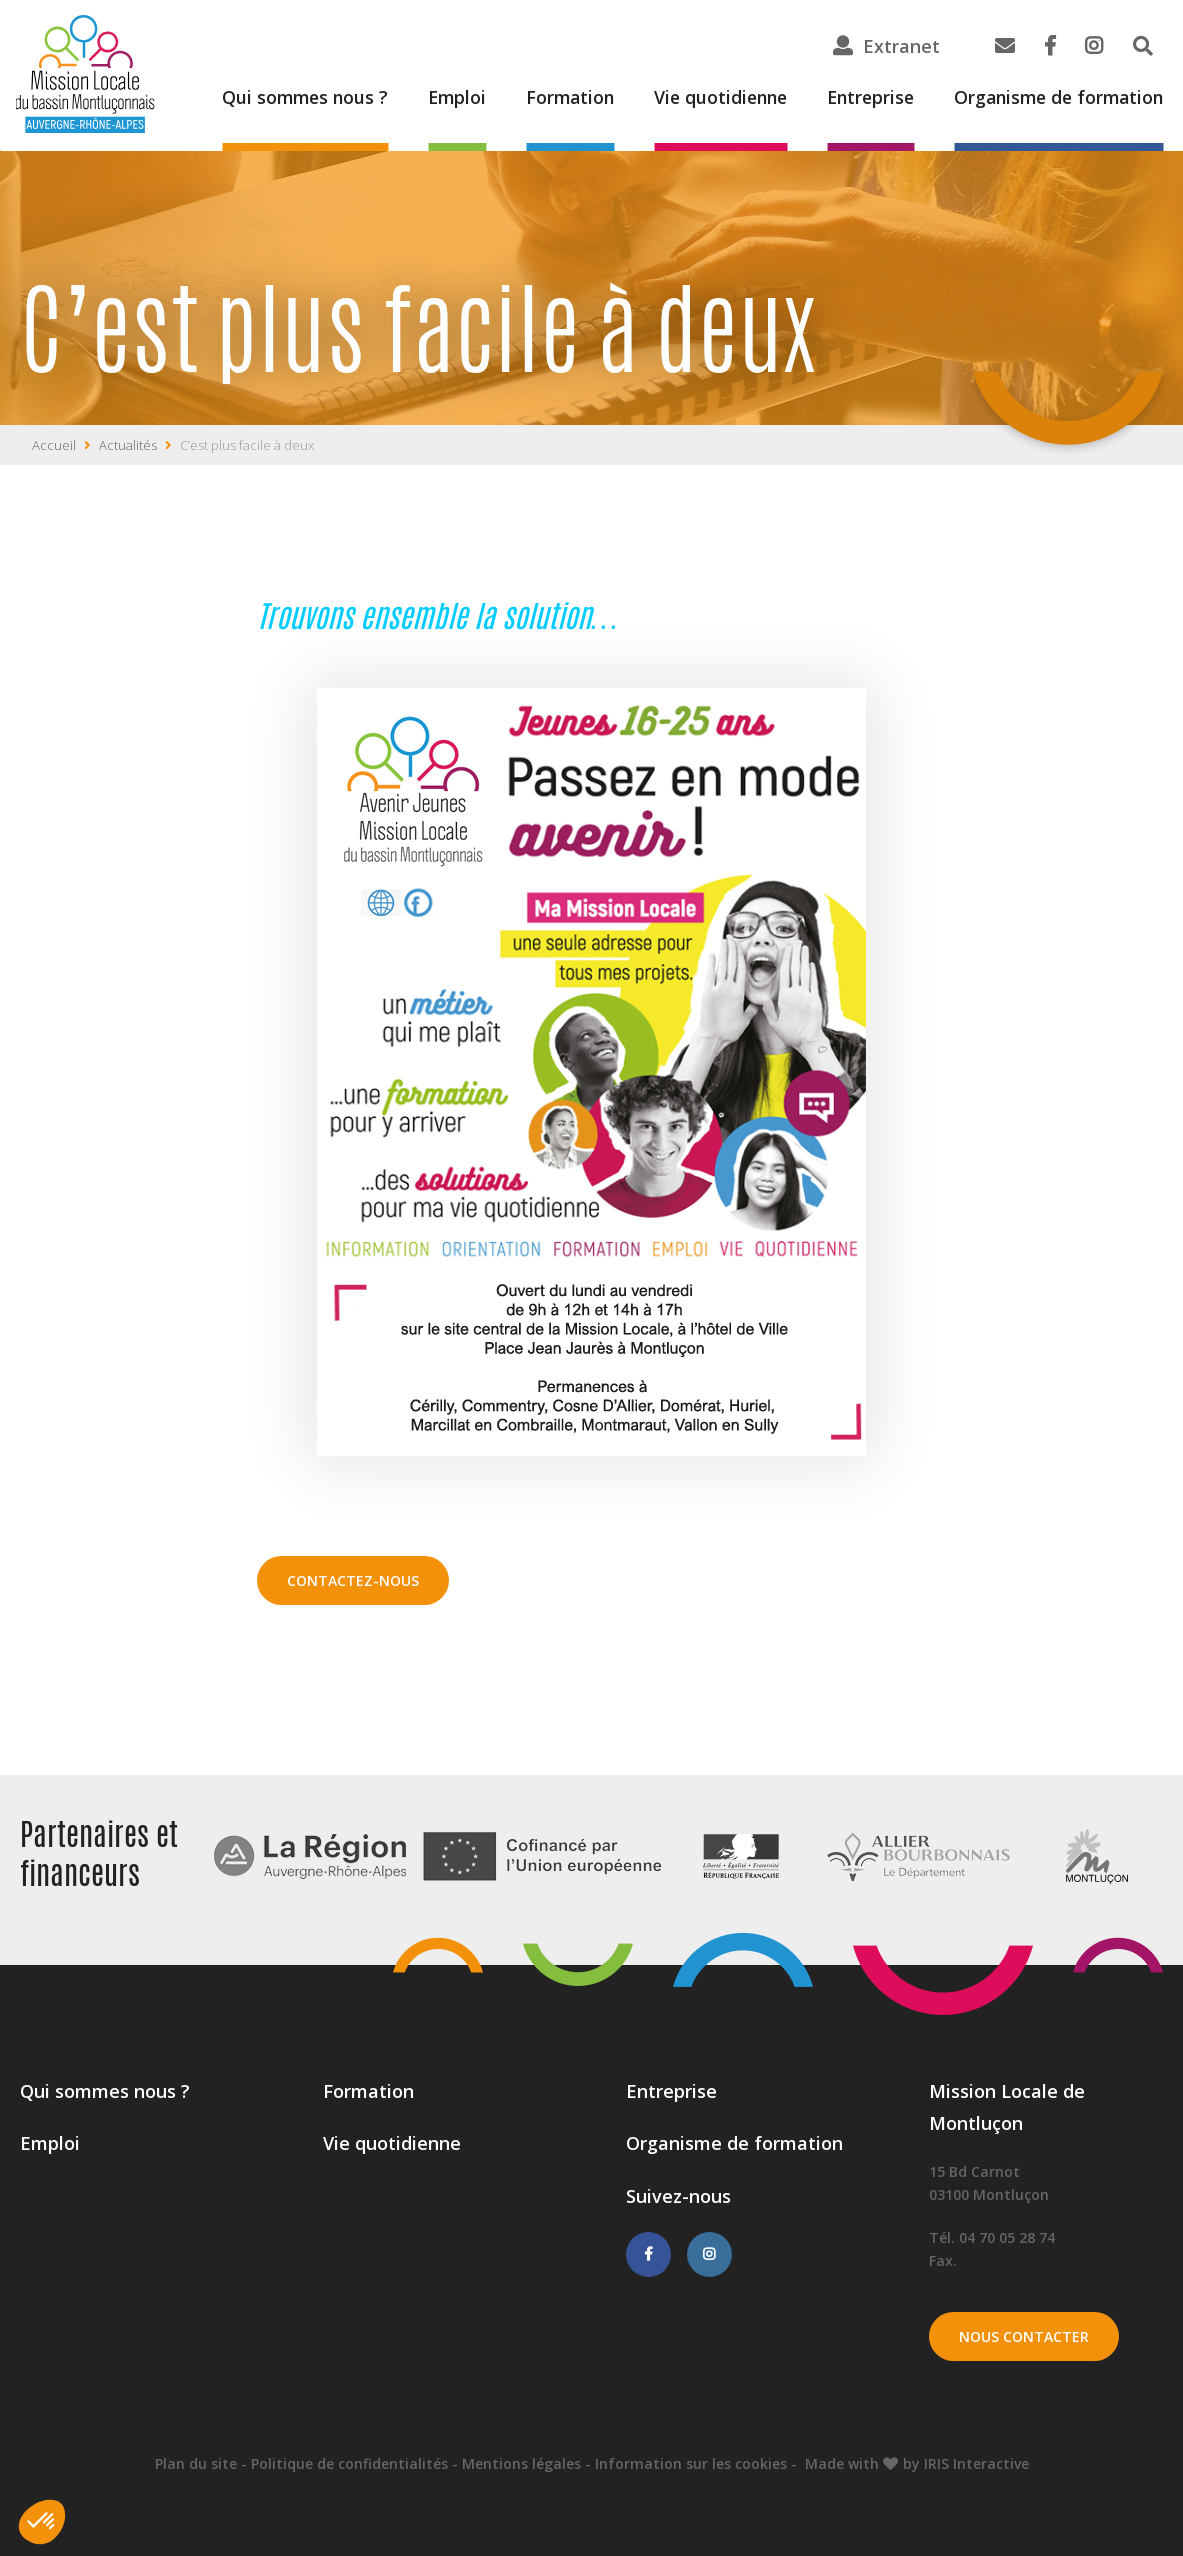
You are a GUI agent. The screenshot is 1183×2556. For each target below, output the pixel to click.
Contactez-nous (353, 1580)
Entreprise (860, 98)
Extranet (901, 46)
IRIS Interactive (976, 2463)
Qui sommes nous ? (281, 98)
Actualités (128, 445)
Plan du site (196, 2463)
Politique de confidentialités (349, 2463)
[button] (42, 2522)
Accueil (54, 445)
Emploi (436, 98)
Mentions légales (521, 2463)
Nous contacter (1024, 2336)
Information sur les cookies (691, 2463)
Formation (551, 98)
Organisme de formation (1054, 98)
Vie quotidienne (706, 98)
